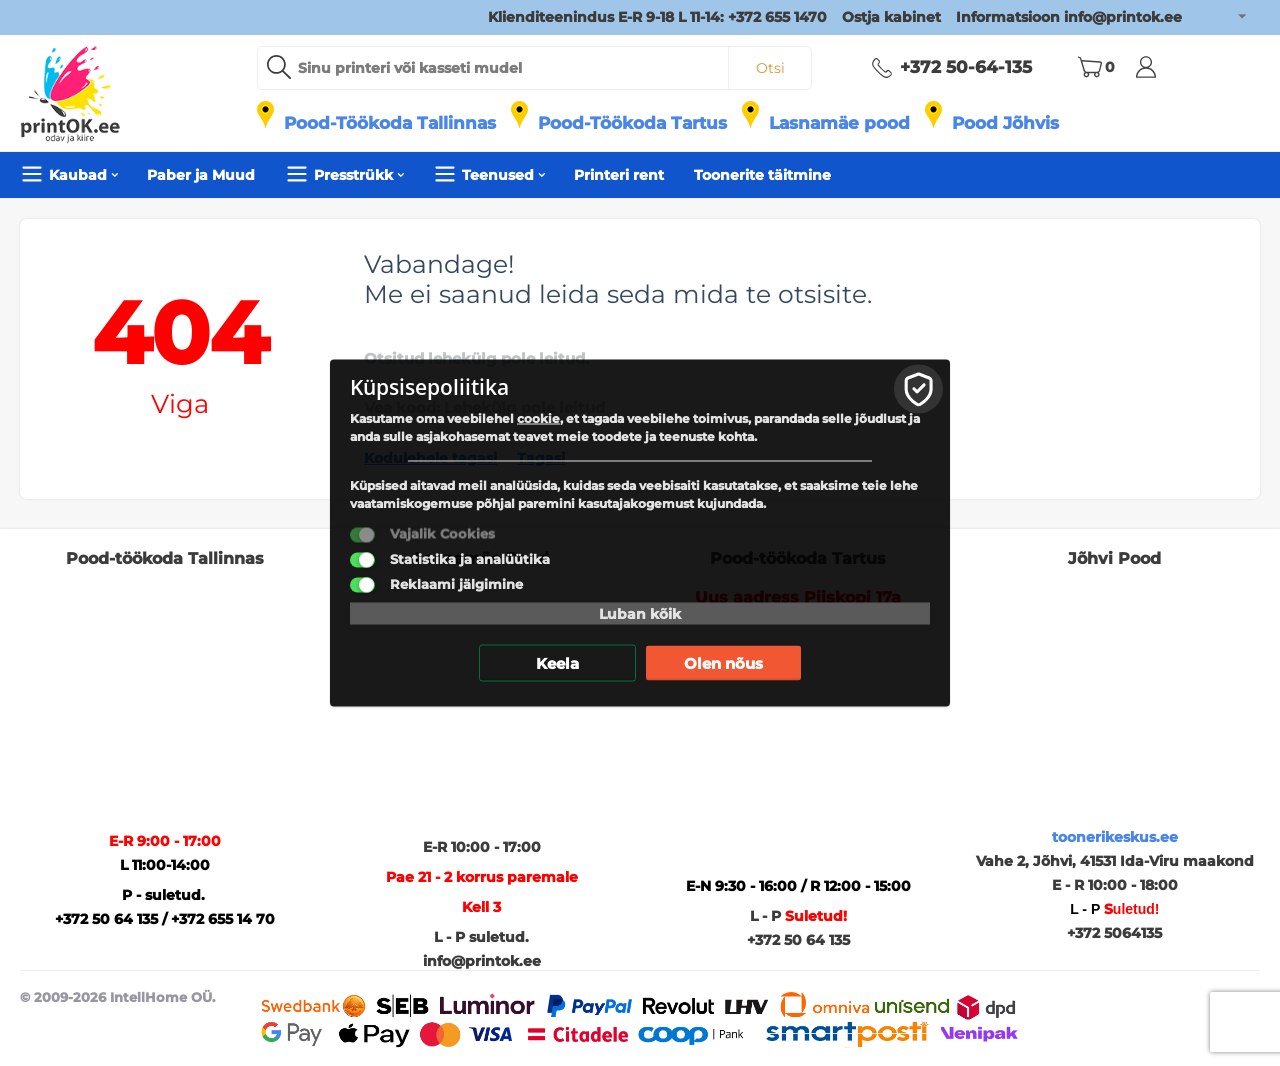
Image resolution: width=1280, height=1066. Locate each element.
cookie (538, 418)
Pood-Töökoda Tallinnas (390, 123)
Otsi (770, 68)
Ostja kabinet (891, 17)
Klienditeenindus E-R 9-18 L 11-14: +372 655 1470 (657, 17)
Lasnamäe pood (839, 123)
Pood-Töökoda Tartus (632, 123)
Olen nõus (723, 663)
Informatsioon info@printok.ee (1069, 17)
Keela (557, 663)
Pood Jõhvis (1005, 123)
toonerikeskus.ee (1115, 837)
